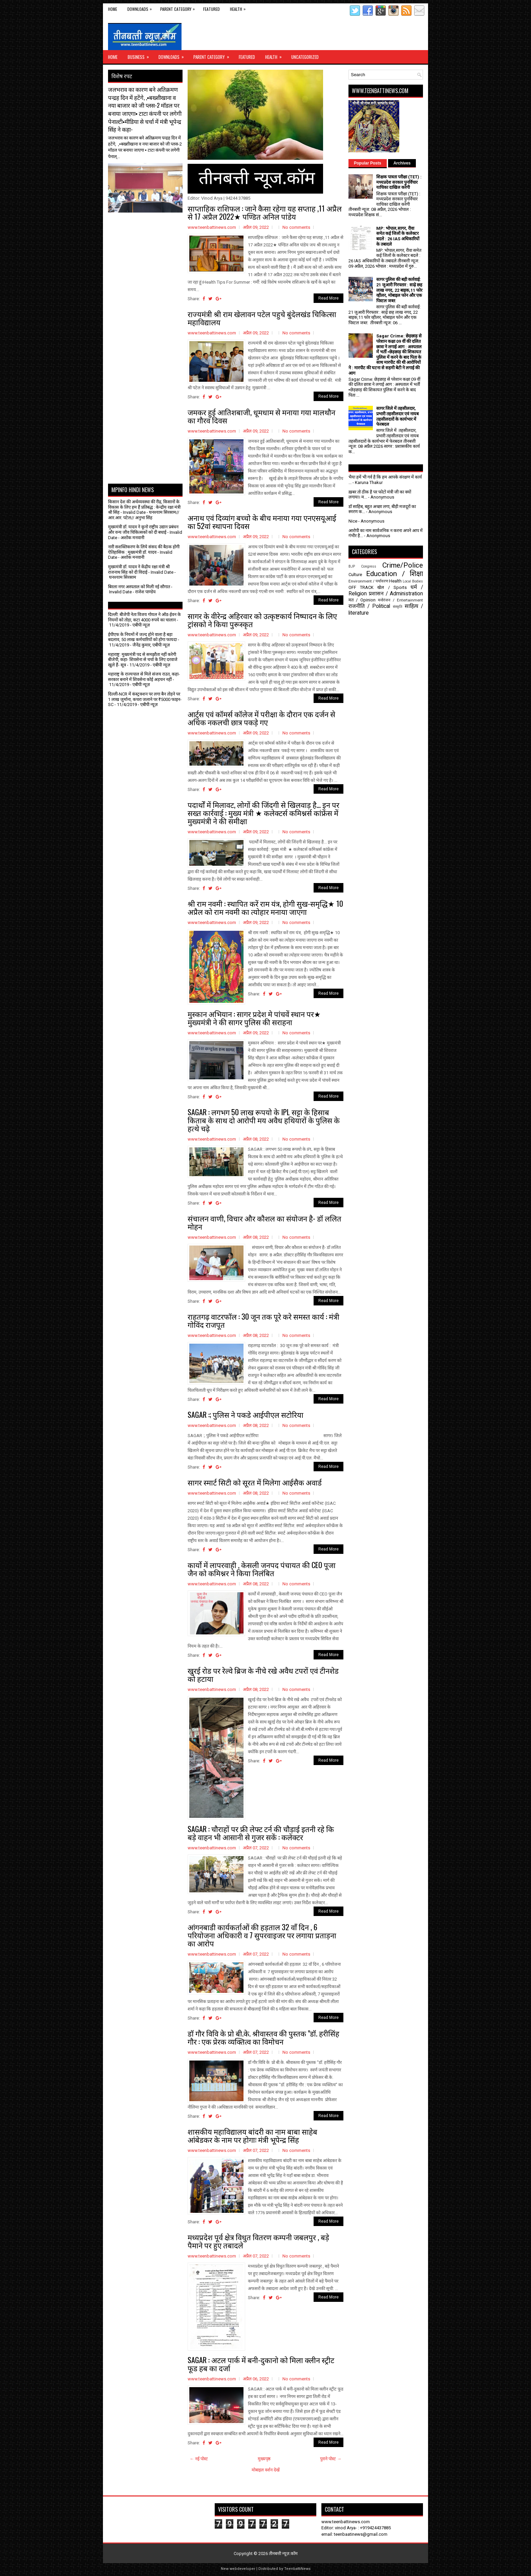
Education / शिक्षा (394, 574)
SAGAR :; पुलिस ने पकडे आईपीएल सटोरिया (245, 1414)
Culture (355, 574)
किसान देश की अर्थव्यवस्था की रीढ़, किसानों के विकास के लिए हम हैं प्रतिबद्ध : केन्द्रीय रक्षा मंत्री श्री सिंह (144, 507)
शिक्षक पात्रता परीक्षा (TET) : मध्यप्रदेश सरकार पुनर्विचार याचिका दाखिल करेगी (399, 182)
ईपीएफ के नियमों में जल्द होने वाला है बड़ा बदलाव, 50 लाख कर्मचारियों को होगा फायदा (142, 637)
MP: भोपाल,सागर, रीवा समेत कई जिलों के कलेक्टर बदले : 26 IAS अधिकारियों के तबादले (397, 236)
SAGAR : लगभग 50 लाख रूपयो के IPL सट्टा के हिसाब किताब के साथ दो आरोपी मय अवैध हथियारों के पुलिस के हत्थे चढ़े (264, 1120)
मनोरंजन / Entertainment (400, 600)
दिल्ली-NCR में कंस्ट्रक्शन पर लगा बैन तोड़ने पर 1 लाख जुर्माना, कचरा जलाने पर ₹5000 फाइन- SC (145, 699)
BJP (351, 566)
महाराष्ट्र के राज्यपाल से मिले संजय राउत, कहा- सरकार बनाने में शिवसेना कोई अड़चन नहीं (144, 676)
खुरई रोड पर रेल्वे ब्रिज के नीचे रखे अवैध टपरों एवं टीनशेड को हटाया (263, 1674)
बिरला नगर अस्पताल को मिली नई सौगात (139, 586)
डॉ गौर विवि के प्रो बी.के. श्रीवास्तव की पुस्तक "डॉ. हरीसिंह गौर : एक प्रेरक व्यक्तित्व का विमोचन (263, 2037)
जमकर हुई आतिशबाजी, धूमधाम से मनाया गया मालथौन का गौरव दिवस (261, 416)
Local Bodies (413, 581)
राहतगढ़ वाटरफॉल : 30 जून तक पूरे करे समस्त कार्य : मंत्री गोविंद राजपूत (263, 1320)
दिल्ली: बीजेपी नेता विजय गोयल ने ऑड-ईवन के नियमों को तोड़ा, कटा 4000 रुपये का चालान (144, 617)
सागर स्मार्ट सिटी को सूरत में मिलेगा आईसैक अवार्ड (255, 1482)
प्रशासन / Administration (396, 594)
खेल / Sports (391, 587)
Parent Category (179, 7)
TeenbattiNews (297, 2569)
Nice (352, 521)
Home (112, 9)
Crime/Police (402, 565)
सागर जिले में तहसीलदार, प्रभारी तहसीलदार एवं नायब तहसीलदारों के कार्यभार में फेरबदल (397, 416)
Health (239, 7)
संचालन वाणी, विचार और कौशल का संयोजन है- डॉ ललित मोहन (264, 1222)
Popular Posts (367, 163)
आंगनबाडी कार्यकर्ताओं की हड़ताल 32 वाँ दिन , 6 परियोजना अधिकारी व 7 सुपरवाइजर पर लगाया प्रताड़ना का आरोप (262, 1935)
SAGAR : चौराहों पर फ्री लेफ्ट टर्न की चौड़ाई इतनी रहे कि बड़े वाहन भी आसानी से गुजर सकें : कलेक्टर (261, 1833)
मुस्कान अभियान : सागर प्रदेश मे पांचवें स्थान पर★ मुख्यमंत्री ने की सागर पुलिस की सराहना (254, 1018)
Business (140, 55)
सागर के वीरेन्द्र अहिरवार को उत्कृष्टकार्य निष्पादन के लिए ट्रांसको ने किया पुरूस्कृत (262, 620)
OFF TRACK (361, 587)
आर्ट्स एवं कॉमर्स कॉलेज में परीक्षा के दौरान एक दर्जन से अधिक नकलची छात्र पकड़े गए (261, 718)
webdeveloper (242, 2569)
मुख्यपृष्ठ (264, 2458)
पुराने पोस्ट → (330, 2458)
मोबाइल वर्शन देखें (266, 2469)
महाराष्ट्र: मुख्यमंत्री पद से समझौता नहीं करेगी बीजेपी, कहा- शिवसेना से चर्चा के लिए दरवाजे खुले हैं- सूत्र (142, 659)
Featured (211, 9)
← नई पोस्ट (199, 2458)
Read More (328, 298)
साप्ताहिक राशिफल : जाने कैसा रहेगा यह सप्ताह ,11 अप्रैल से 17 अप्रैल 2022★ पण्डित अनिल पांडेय (265, 212)
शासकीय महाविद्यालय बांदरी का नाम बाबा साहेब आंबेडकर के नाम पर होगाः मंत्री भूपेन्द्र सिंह (252, 2135)
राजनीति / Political (369, 606)
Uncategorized (305, 56)
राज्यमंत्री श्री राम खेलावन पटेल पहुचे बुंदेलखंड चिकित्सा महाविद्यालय (262, 318)
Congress (368, 566)
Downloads (141, 7)
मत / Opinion (362, 599)
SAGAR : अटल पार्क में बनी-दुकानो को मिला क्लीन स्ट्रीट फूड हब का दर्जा (261, 2364)
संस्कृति (397, 606)
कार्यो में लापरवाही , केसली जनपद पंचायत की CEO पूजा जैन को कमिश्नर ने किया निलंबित (262, 1569)
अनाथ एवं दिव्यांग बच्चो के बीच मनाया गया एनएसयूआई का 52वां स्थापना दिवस (262, 521)
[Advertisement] (147, 229)
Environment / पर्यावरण (368, 581)
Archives (402, 163)
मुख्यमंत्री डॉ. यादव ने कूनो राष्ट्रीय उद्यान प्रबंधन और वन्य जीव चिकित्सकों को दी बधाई (143, 529)
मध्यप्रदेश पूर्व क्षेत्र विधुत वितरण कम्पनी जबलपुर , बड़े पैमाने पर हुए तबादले (258, 2241)
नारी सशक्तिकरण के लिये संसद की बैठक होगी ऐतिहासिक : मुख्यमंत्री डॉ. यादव (143, 549)
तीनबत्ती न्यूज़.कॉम (283, 2553)
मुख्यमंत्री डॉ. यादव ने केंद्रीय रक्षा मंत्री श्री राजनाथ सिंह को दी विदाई (139, 569)
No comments (296, 227)
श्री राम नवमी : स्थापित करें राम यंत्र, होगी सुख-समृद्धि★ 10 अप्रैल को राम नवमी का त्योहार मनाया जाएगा (265, 907)
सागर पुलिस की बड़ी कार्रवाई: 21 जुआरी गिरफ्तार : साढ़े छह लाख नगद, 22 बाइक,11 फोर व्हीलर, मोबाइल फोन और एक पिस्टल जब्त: (399, 290)
